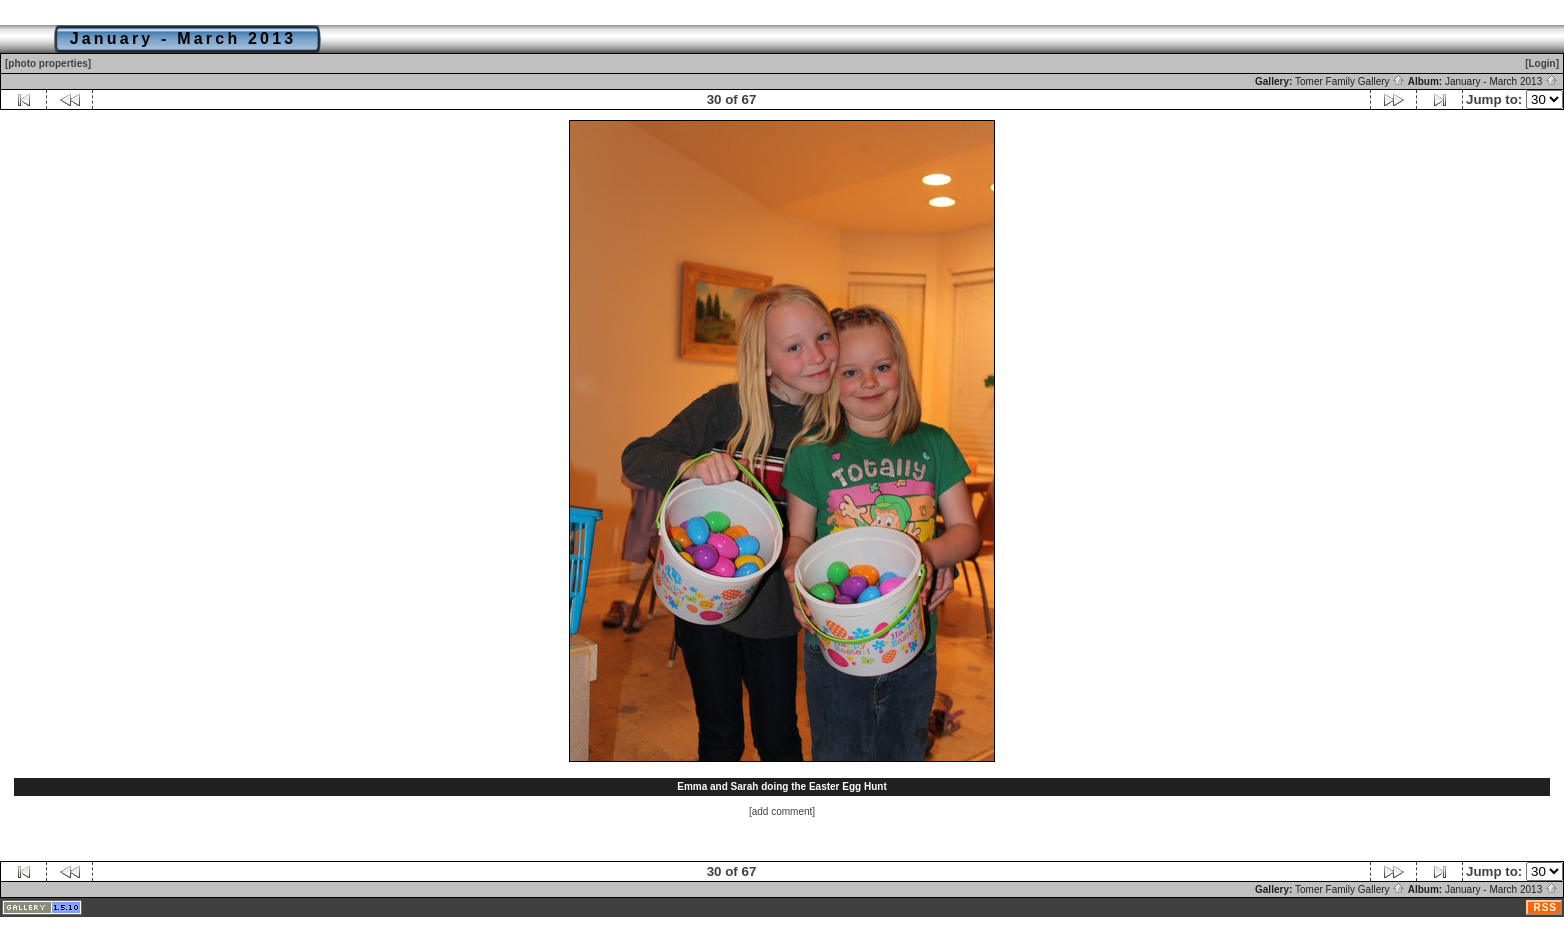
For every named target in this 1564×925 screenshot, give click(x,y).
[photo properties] (48, 63)
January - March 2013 (1501, 81)
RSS (1545, 907)
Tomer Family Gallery (1350, 81)
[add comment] (782, 811)
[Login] (1542, 63)
